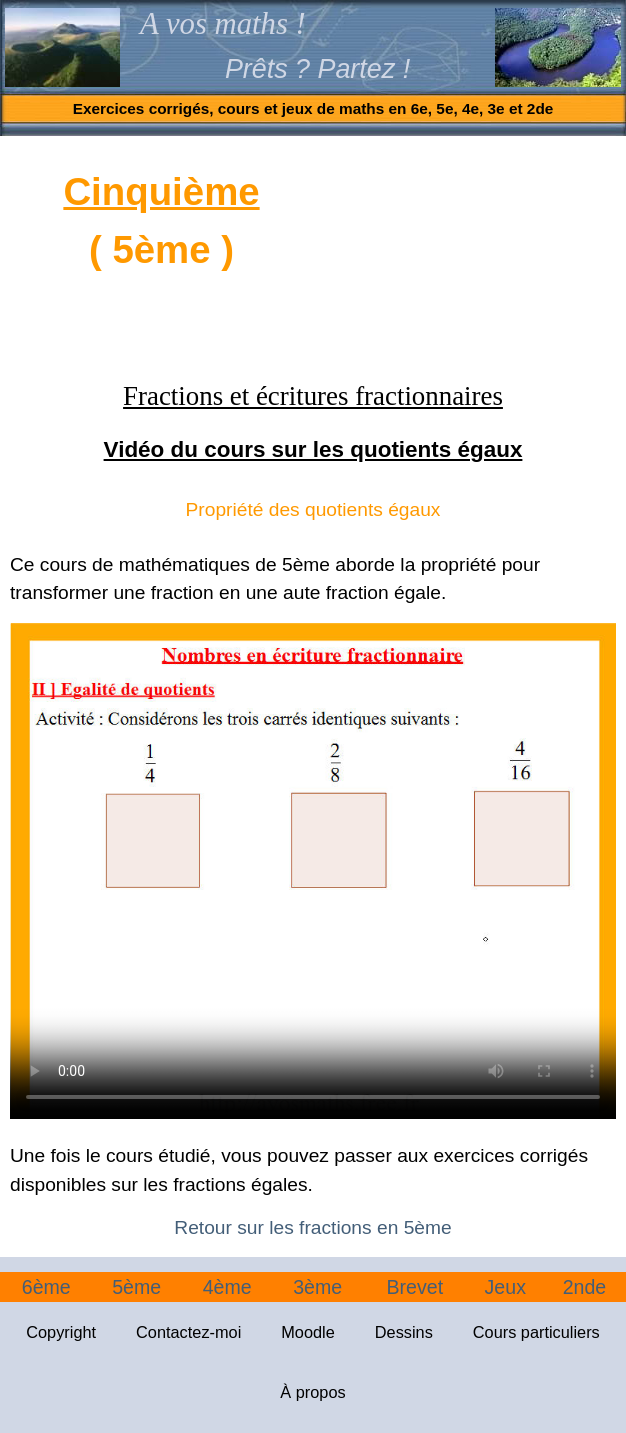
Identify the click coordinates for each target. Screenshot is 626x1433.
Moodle (308, 1332)
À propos (312, 1392)
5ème (136, 1287)
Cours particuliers (536, 1332)
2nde (585, 1287)
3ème (317, 1287)
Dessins (404, 1332)
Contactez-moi (188, 1332)
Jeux (505, 1287)
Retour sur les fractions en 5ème (312, 1227)
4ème (227, 1287)
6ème (46, 1287)
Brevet (414, 1287)
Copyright (61, 1332)
